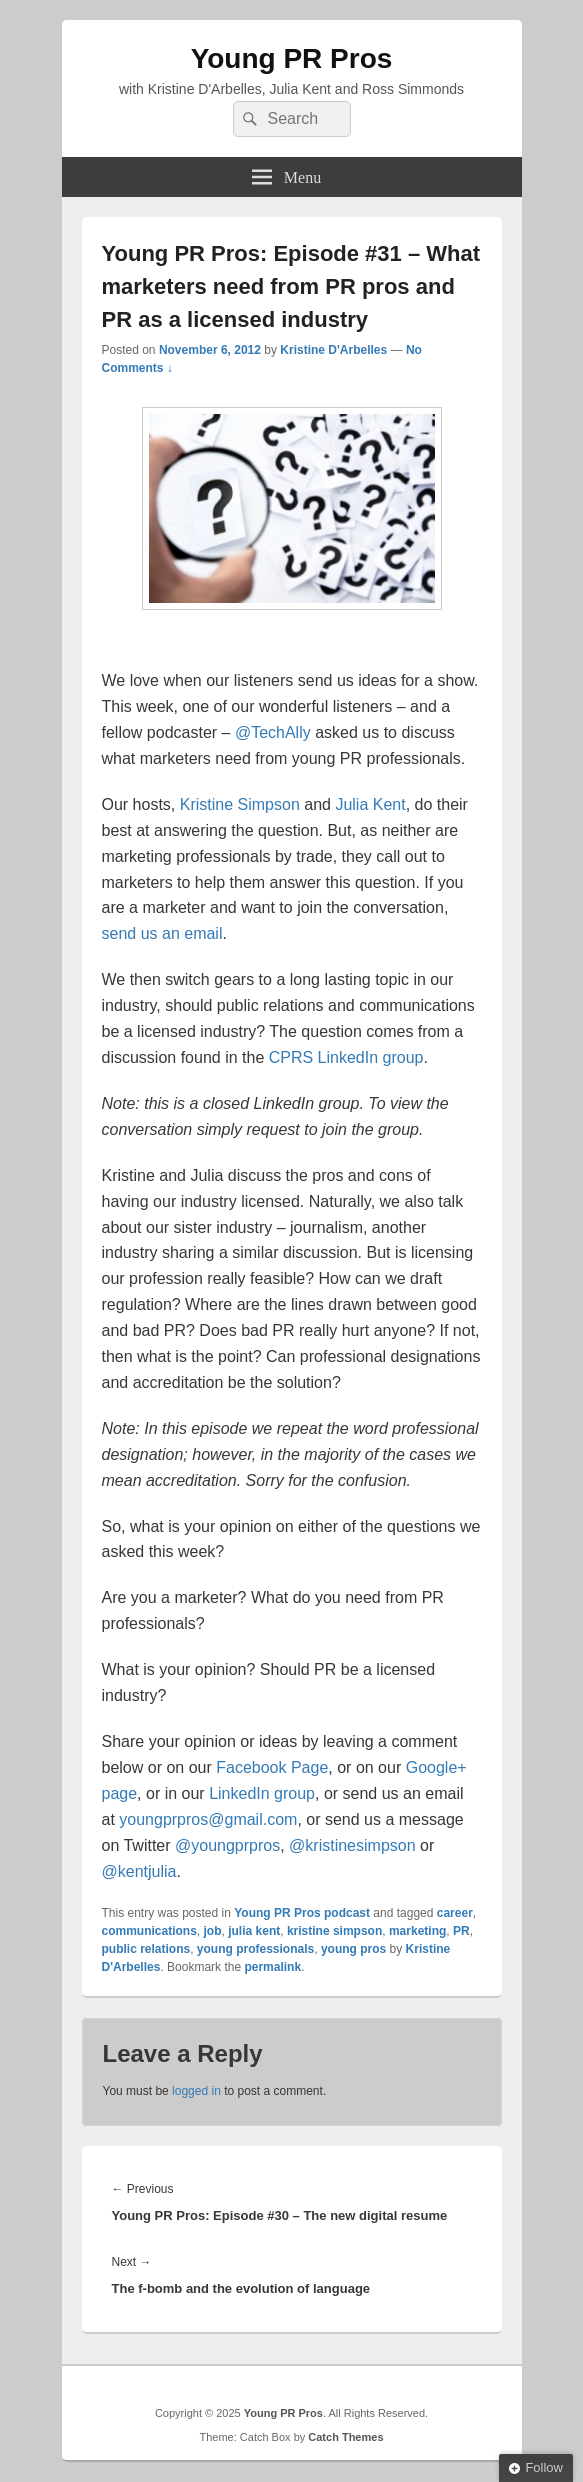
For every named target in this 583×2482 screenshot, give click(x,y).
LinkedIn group (262, 1793)
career (455, 1913)
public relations (146, 1949)
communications (149, 1931)
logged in (196, 2091)
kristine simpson (334, 1931)
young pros (353, 1949)
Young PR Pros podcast (302, 1913)
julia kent (254, 1931)
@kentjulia (139, 1871)
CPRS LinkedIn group (346, 1057)
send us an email (162, 933)
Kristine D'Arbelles (333, 350)
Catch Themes (345, 2437)
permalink (272, 1967)
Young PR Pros (292, 58)
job (213, 1931)
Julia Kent (370, 804)
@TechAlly (273, 732)
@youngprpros (227, 1845)
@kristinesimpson (352, 1845)
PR (461, 1931)
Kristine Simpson (240, 804)
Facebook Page (272, 1767)
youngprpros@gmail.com (208, 1819)
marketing (417, 1931)
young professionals (255, 1949)
